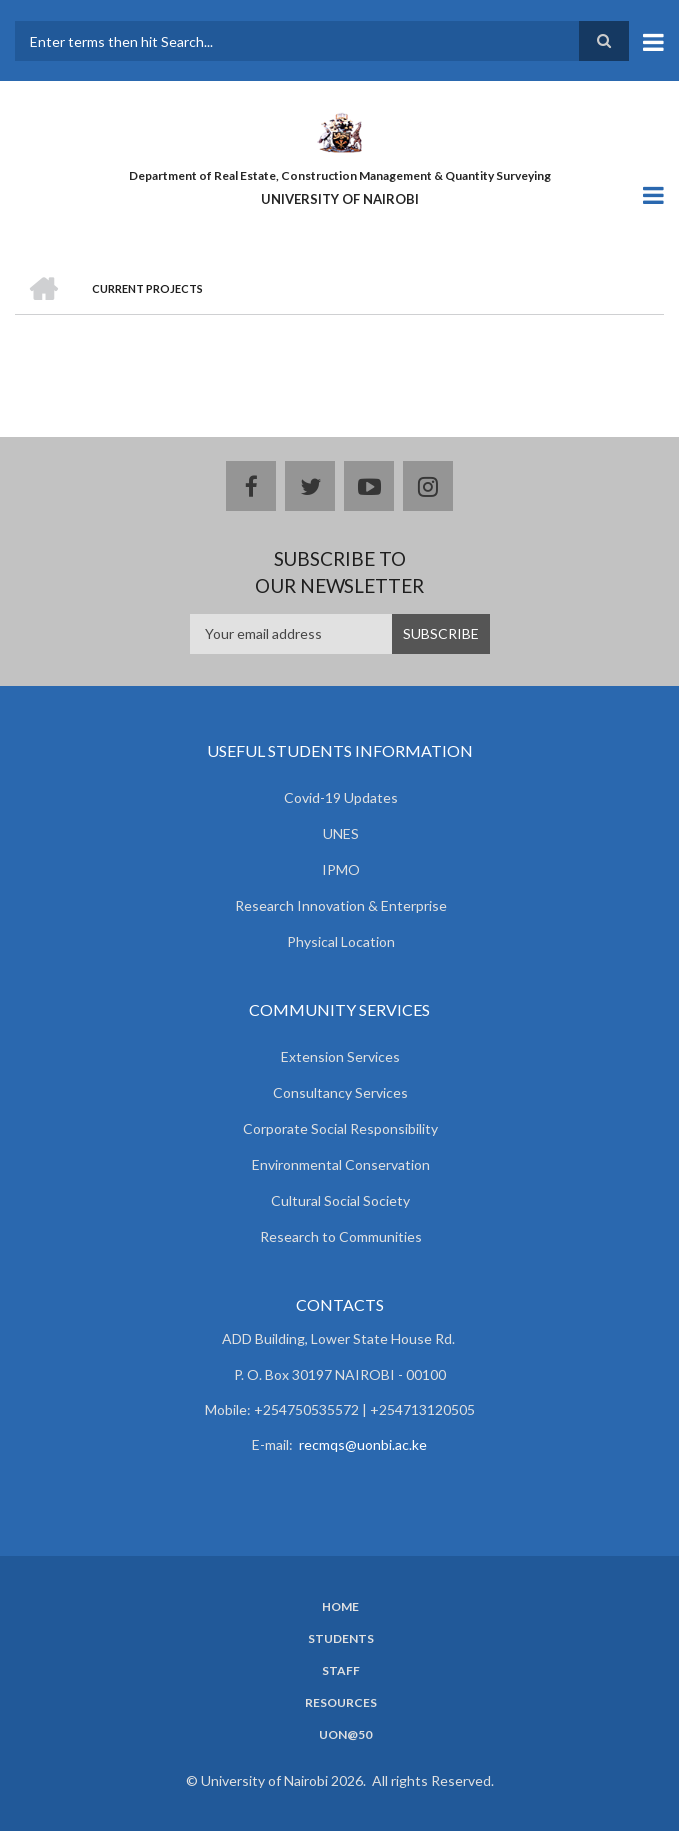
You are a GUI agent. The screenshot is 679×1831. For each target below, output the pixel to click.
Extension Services (340, 1056)
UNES (341, 833)
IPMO (341, 869)
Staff (341, 1671)
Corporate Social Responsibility (340, 1128)
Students (341, 1639)
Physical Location (341, 941)
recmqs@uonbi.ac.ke (363, 1444)
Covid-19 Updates (341, 797)
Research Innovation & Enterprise (341, 905)
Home (340, 1607)
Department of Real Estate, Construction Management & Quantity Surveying (340, 175)
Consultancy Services (340, 1092)
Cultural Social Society (340, 1200)
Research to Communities (341, 1236)
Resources (341, 1703)
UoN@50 (345, 1735)
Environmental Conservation (341, 1164)
